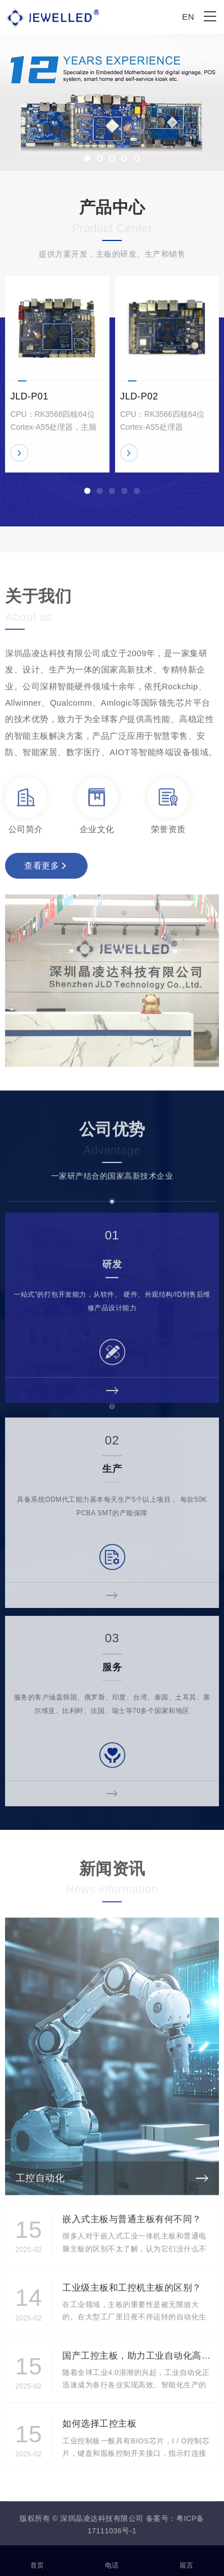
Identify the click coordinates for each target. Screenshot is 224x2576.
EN (188, 16)
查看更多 (45, 869)
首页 (37, 2558)
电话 (112, 2558)
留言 (186, 2558)
